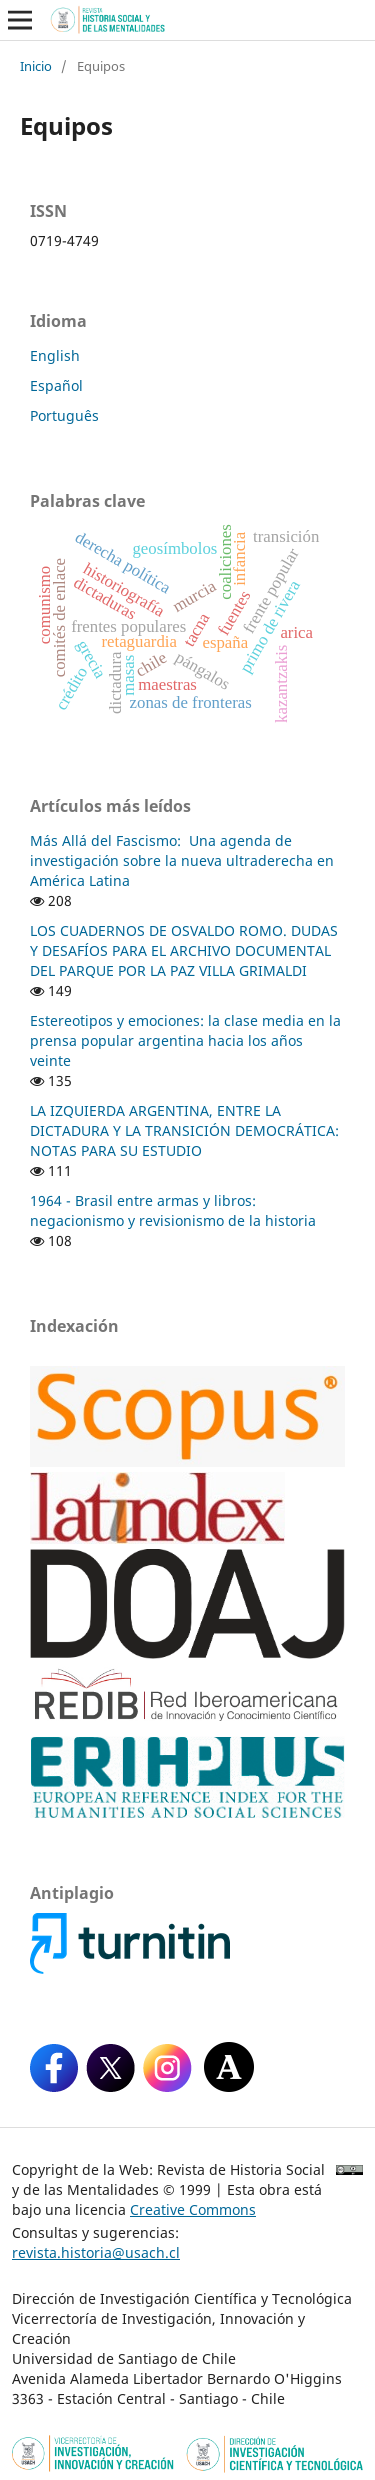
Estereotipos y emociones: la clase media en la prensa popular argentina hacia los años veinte (185, 1040)
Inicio (36, 66)
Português (64, 415)
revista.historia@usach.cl (96, 2252)
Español (56, 385)
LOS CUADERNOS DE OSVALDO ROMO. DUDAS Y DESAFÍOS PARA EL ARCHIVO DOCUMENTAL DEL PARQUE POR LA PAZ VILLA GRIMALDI (184, 950)
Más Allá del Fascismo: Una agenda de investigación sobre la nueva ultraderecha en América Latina (182, 860)
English (55, 355)
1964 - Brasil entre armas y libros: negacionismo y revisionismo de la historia (173, 1210)
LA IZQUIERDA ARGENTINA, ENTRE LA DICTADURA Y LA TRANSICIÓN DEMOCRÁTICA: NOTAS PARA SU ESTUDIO (184, 1130)
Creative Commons (193, 2209)
